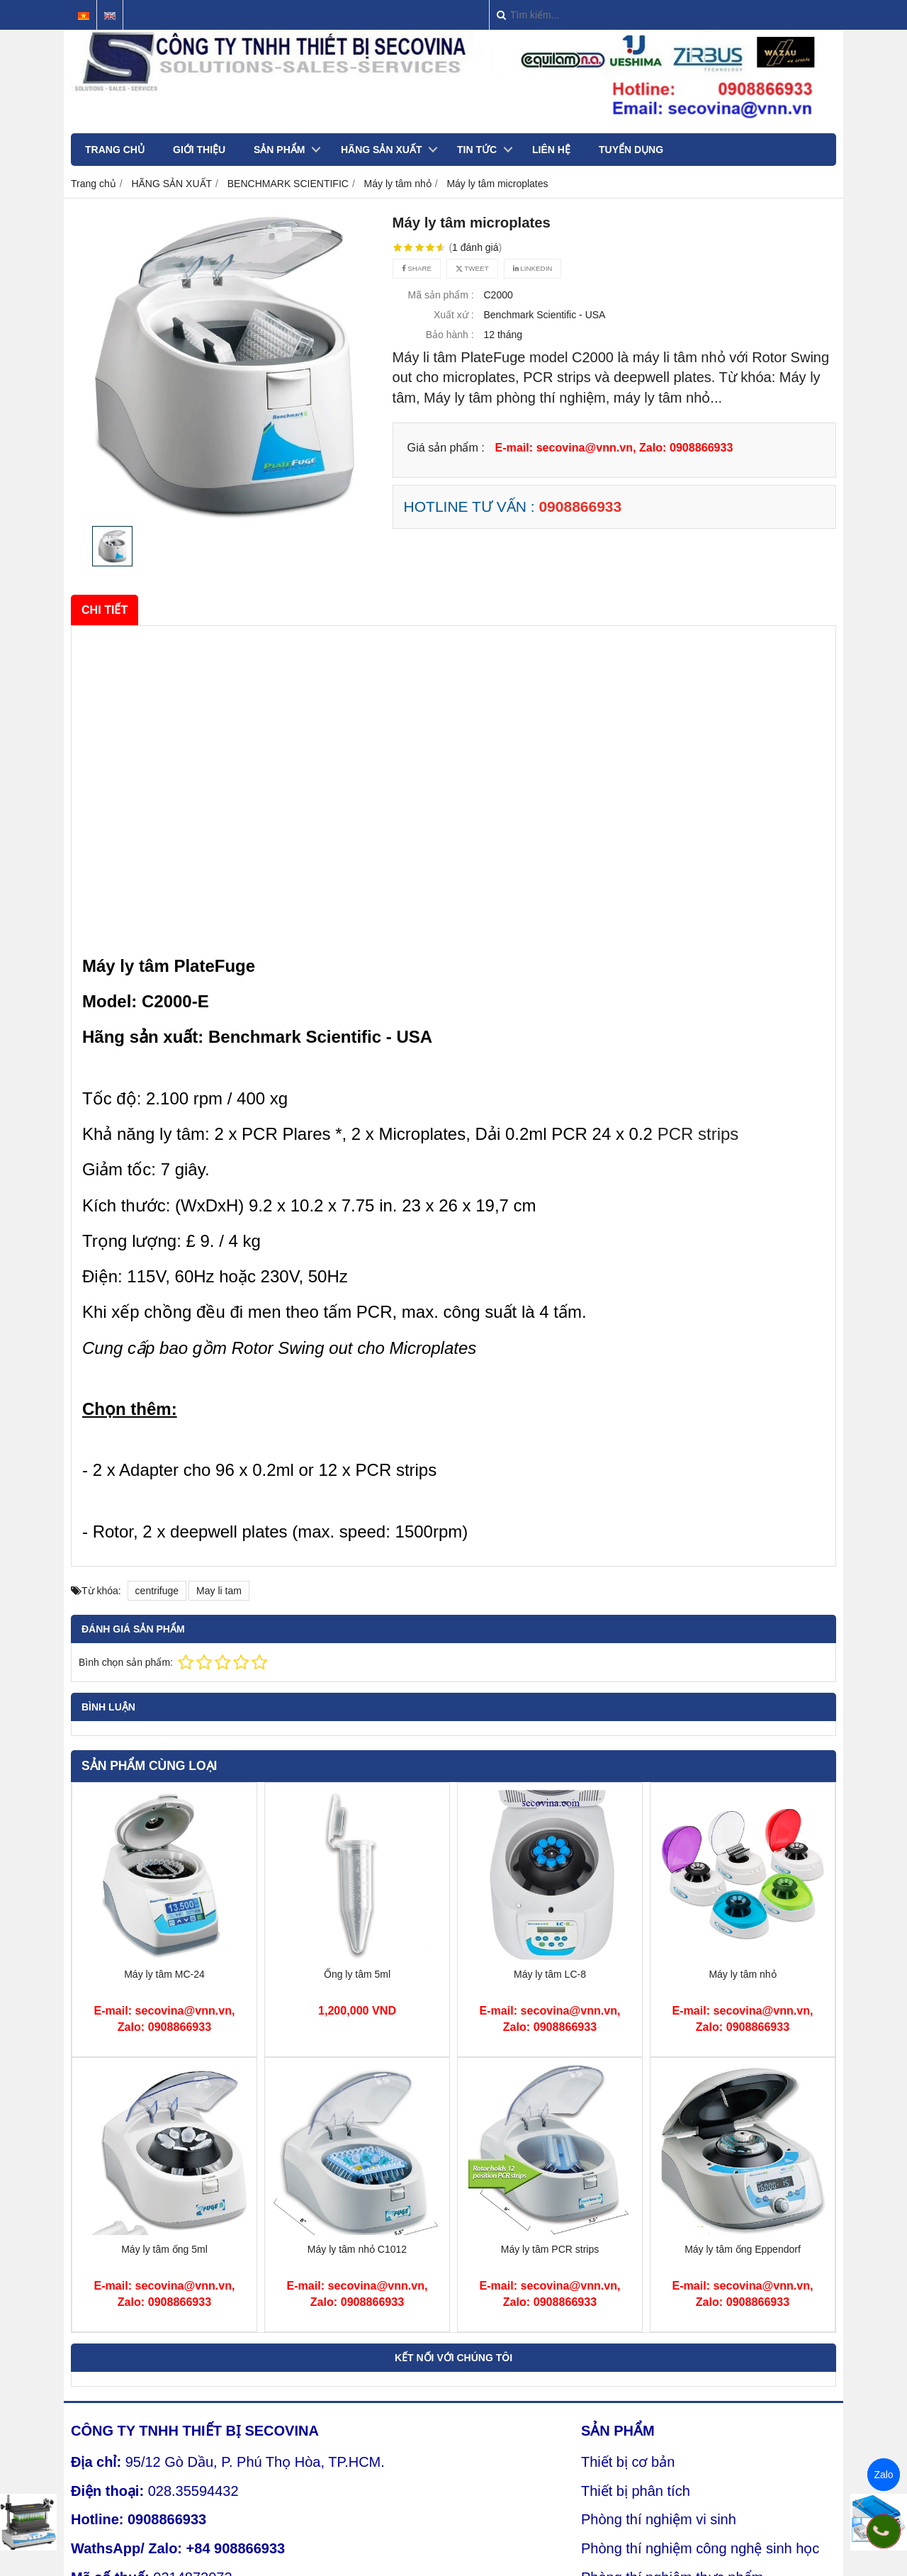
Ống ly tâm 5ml (357, 1974)
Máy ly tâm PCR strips (550, 2249)
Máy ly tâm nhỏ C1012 (357, 2249)
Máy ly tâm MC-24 (164, 1974)
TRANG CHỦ (115, 149)
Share (417, 268)
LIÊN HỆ (551, 149)
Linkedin (533, 268)
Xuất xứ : (454, 314)
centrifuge (157, 1590)
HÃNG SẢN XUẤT (381, 149)
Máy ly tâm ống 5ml (164, 2249)
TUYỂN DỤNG (631, 149)
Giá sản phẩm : (446, 447)
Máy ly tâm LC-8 (550, 1974)
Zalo (883, 2474)
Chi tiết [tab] (104, 609)
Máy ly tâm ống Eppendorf (743, 2249)
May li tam (219, 1590)
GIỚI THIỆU (199, 149)
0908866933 (580, 506)
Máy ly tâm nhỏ (742, 1974)
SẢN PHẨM (279, 149)
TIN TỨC (477, 149)
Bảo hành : (450, 334)
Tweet (472, 268)
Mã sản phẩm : (441, 295)
